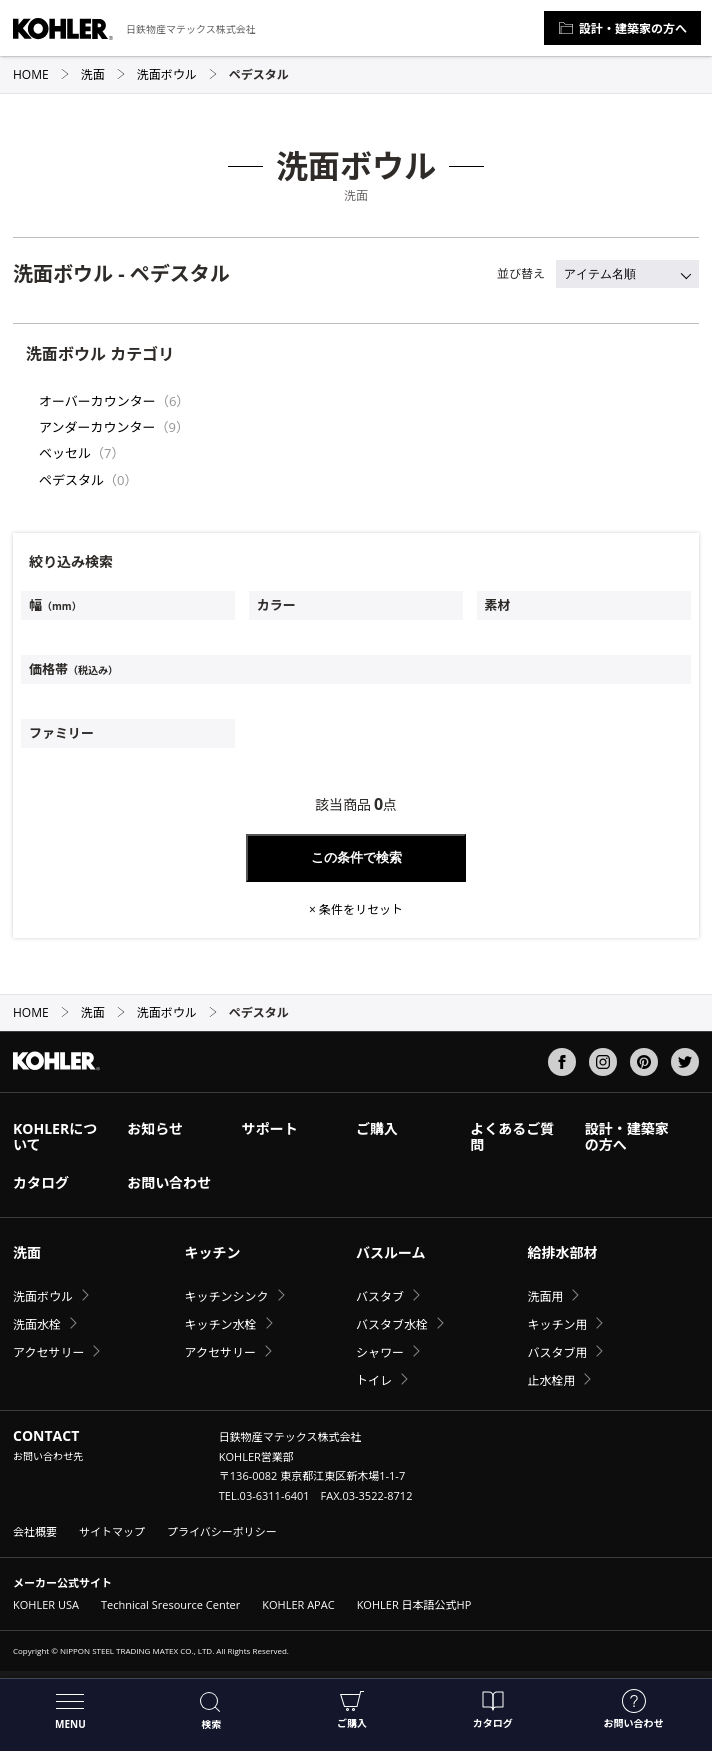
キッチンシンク (226, 1296)
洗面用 (545, 1296)
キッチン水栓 (220, 1324)
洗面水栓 (37, 1324)
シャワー (380, 1352)
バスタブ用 (557, 1352)
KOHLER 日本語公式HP (414, 1604)
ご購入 (352, 1709)
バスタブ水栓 (392, 1324)
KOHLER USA (46, 1604)
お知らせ (155, 1128)
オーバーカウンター (97, 401)
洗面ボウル (177, 74)
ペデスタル (71, 480)
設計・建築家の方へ (622, 28)
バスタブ (380, 1296)
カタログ (493, 1709)
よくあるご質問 (512, 1136)
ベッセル (65, 453)
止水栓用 (551, 1380)
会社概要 (35, 1531)
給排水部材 (562, 1252)
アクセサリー (48, 1352)
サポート (270, 1128)
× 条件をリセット (356, 910)
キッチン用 (557, 1324)
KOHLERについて (55, 1136)
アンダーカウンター (97, 427)
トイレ (374, 1380)
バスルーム (391, 1252)
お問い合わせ (634, 1709)
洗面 (103, 74)
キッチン (212, 1252)
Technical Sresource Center (170, 1604)
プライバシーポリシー (222, 1531)
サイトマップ (112, 1531)
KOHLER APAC (298, 1604)
